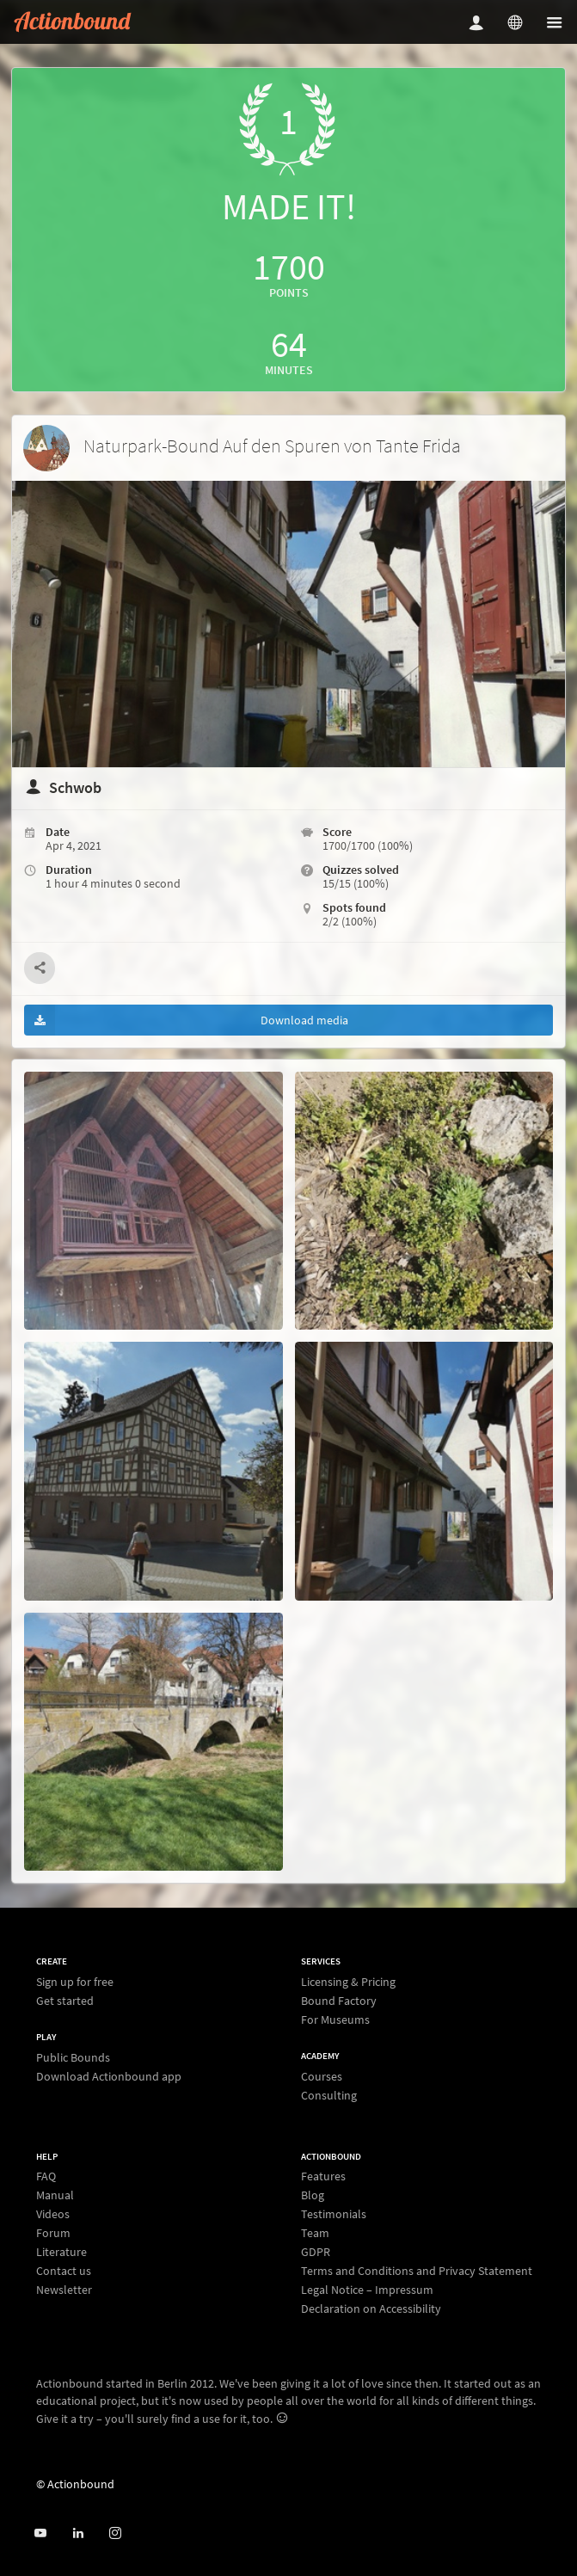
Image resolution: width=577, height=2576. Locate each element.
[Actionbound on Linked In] (78, 2533)
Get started (65, 2000)
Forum (53, 2233)
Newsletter (64, 2289)
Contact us (63, 2270)
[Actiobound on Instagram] (115, 2533)
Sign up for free (75, 1982)
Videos (53, 2214)
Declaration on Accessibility (371, 2308)
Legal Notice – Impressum (367, 2289)
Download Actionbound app (108, 2076)
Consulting (329, 2094)
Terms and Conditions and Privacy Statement (416, 2270)
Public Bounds (73, 2057)
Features (323, 2176)
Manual (55, 2195)
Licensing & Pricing (348, 1982)
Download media (186, 1020)
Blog (312, 2195)
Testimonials (333, 2214)
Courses (321, 2076)
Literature (61, 2251)
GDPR (315, 2251)
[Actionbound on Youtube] (40, 2533)
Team (315, 2233)
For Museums (335, 2019)
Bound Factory (339, 2000)
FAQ (46, 2176)
